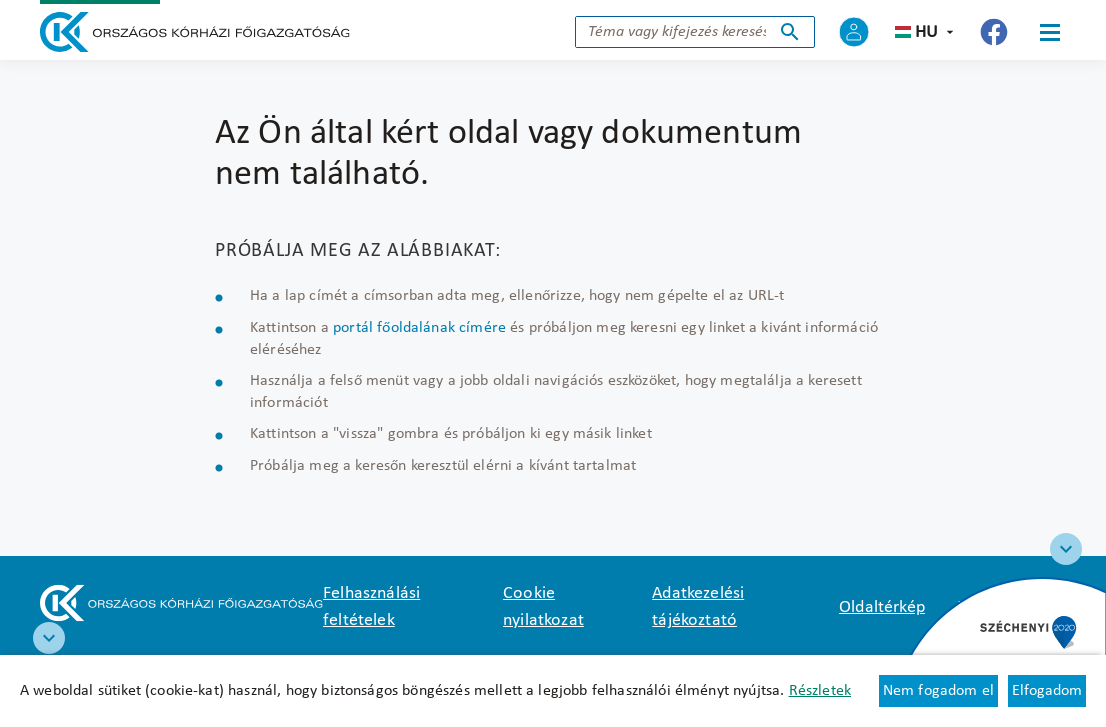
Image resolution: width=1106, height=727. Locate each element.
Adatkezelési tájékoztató (698, 607)
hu (926, 32)
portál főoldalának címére (419, 328)
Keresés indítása (790, 32)
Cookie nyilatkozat (543, 607)
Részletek (820, 691)
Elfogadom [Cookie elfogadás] (1047, 691)
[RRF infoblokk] (49, 638)
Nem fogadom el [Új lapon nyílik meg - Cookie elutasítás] (938, 691)
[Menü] (1050, 32)
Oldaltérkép (882, 607)
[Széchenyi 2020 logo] (1066, 549)
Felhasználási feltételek (371, 607)
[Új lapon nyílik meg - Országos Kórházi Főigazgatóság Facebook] (994, 32)
